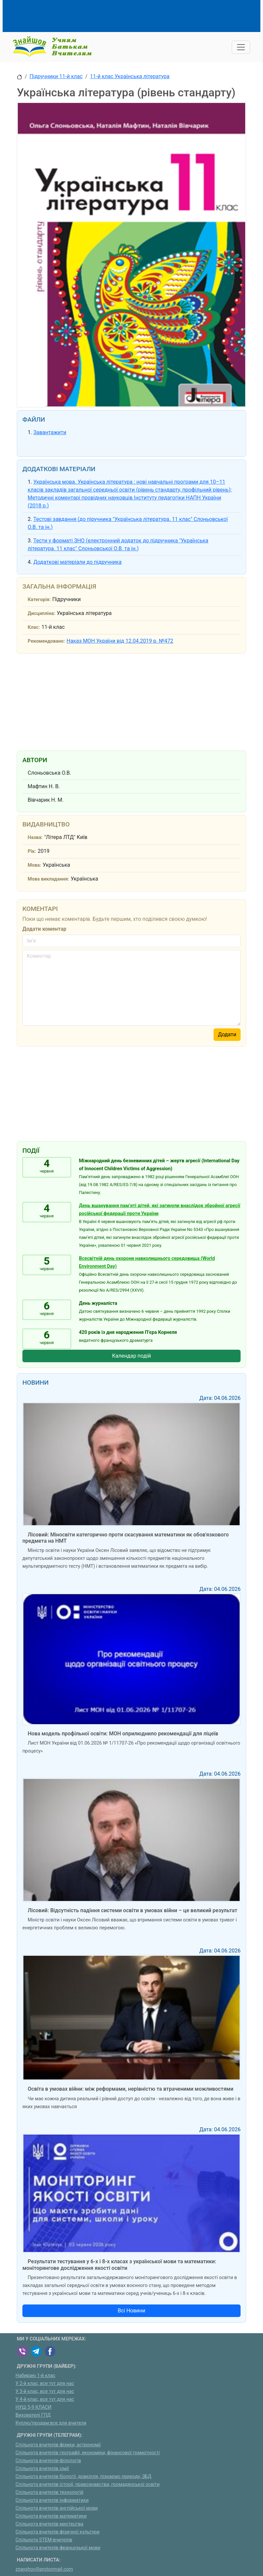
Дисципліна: (41, 613)
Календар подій (131, 1356)
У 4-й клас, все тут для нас (44, 2399)
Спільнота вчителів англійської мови (56, 2508)
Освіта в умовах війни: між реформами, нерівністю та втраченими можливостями (130, 2089)
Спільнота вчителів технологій (49, 2492)
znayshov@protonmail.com (44, 2569)
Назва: (35, 837)
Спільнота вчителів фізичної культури (57, 2532)
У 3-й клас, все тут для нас (44, 2391)
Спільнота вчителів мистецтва (49, 2524)
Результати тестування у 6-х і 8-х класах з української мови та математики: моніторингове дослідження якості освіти (119, 2264)
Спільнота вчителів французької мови (57, 2548)
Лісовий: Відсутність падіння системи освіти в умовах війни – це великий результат (132, 1910)
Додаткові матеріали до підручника (77, 562)
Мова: (34, 865)
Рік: (32, 851)
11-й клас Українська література (129, 76)
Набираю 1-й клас (35, 2375)
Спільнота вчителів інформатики (52, 2500)
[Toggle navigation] (241, 47)
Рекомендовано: (46, 641)
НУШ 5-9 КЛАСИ (33, 2407)
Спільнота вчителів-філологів (48, 2460)
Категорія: (39, 599)
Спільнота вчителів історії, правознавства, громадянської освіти (87, 2484)
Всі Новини (131, 2310)
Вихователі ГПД (33, 2415)
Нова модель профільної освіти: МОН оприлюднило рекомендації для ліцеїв (123, 1733)
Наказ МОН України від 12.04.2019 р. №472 (120, 641)
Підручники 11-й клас (56, 76)
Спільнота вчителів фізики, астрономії (58, 2445)
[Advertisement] (137, 15)
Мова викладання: (48, 879)
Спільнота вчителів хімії (42, 2468)
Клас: (34, 627)
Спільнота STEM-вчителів (43, 2540)
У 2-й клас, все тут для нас (44, 2383)
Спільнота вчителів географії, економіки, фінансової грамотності (87, 2453)
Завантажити (49, 432)
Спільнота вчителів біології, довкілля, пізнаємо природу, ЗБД (83, 2476)
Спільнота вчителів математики (51, 2516)
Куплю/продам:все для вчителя (50, 2423)
